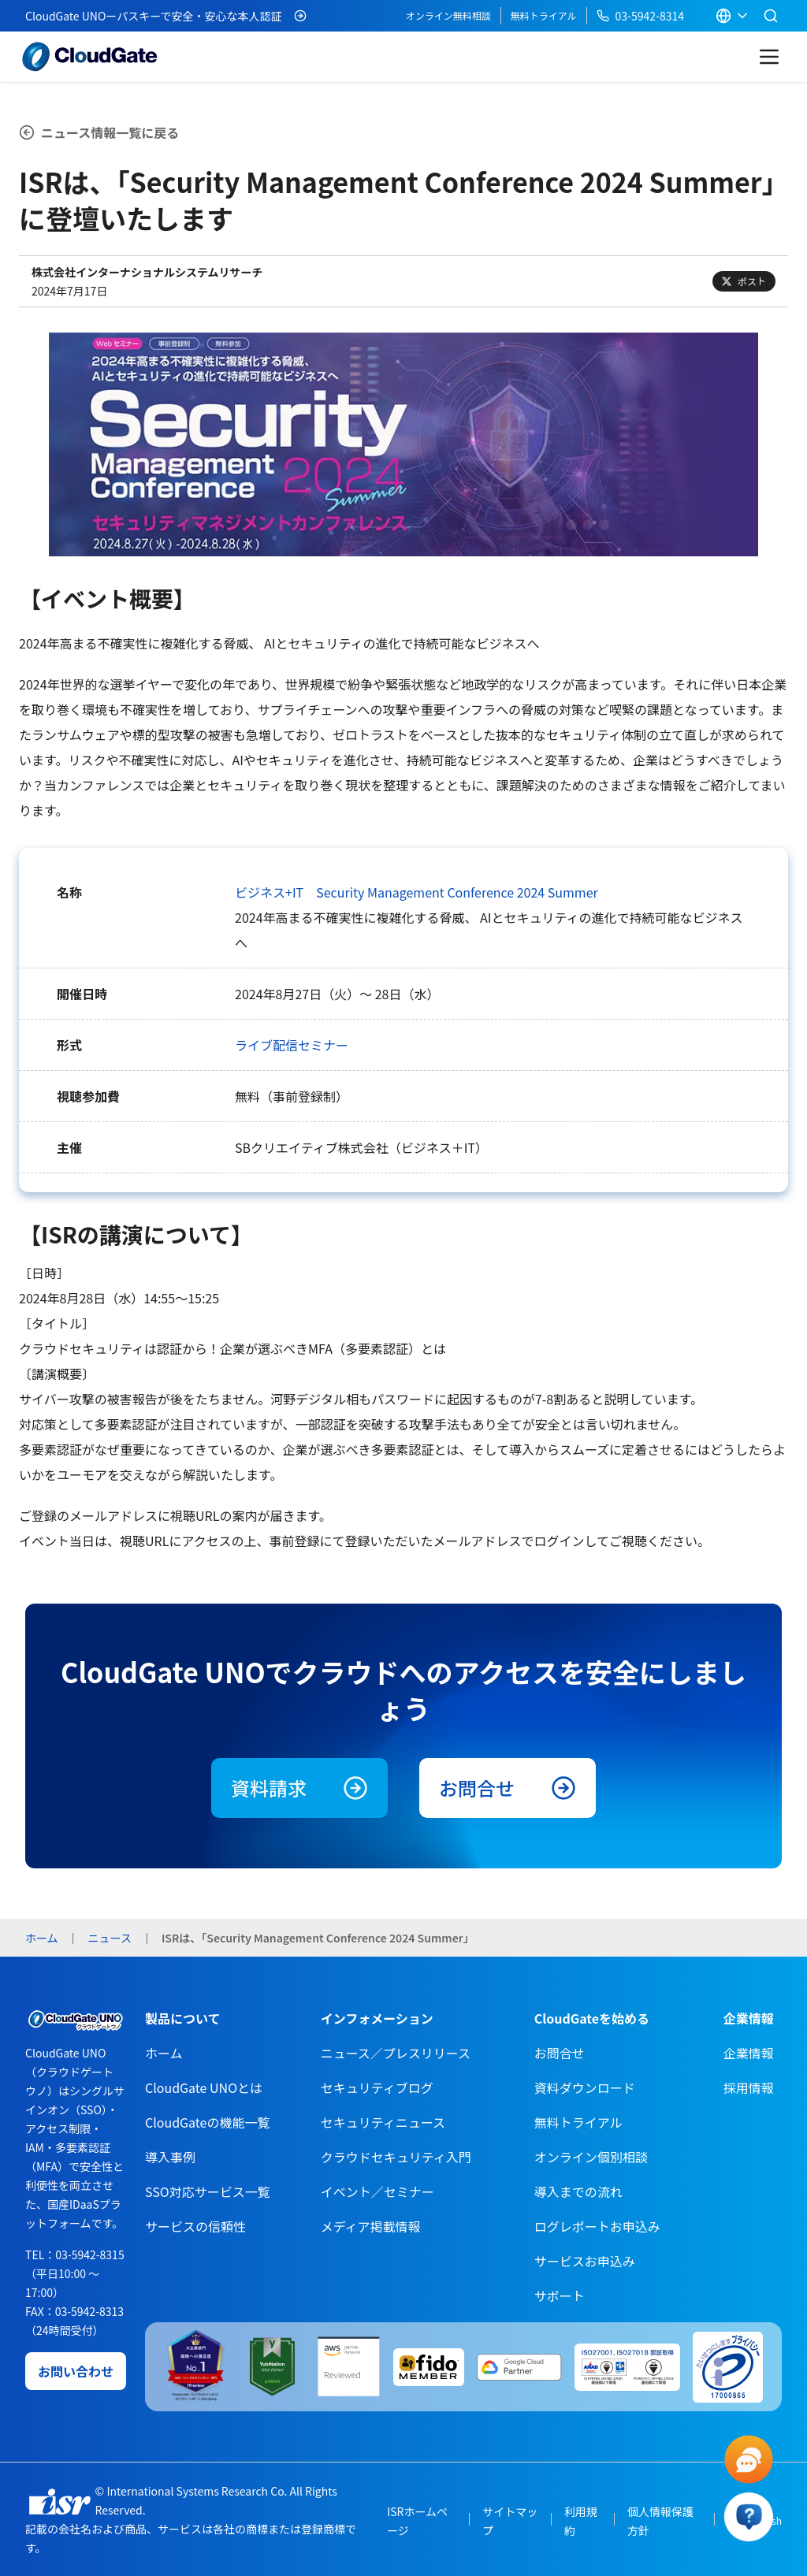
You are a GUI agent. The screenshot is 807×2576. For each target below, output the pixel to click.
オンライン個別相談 (591, 2156)
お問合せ (507, 1787)
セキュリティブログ (377, 2087)
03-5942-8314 (640, 16)
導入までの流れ (578, 2191)
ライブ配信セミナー (291, 1044)
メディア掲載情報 (371, 2226)
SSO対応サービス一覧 (207, 2191)
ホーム (164, 2052)
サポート (559, 2295)
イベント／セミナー (377, 2191)
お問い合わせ (75, 2371)
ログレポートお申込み (597, 2226)
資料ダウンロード (584, 2087)
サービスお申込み (584, 2260)
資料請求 (299, 1787)
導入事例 (170, 2156)
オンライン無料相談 (448, 15)
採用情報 (748, 2087)
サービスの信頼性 (195, 2226)
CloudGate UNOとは (203, 2087)
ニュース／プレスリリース (395, 2052)
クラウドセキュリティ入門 (396, 2156)
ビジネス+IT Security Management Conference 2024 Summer (416, 892)
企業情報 (748, 2052)
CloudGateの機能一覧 (207, 2122)
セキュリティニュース (383, 2122)
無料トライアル (544, 15)
